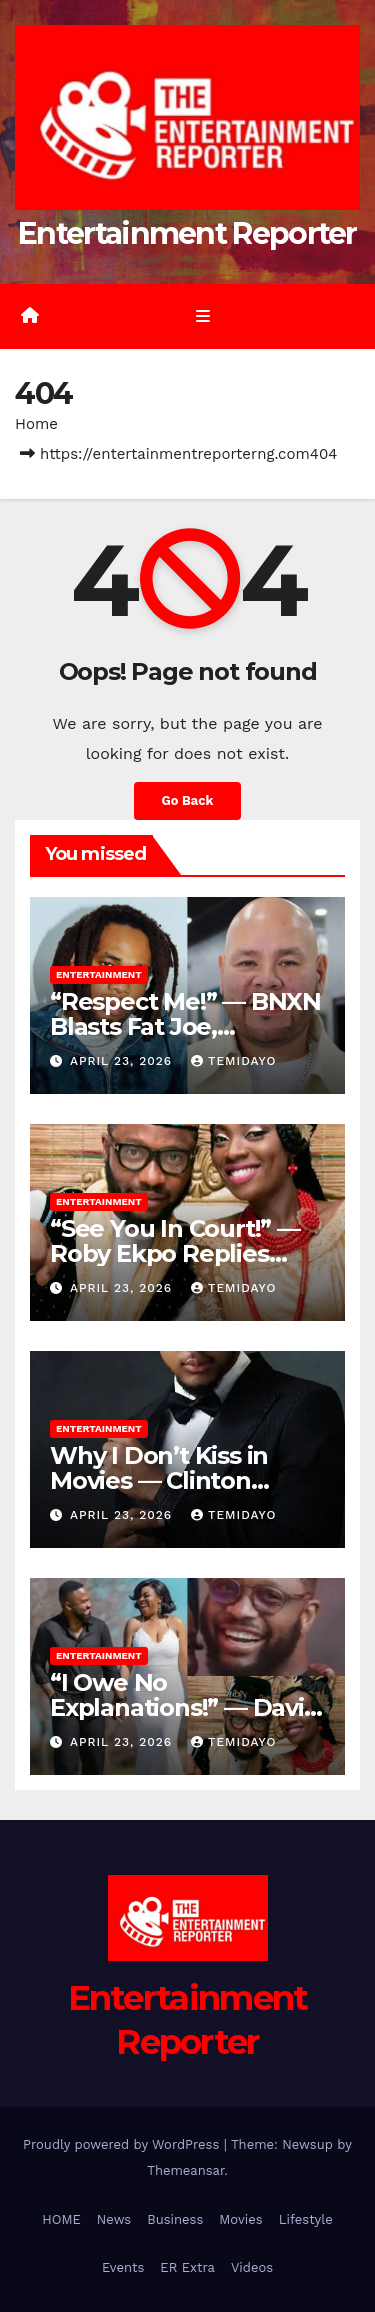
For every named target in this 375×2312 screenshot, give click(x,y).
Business (175, 2219)
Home (36, 424)
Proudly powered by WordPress (123, 2144)
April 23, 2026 (123, 1061)
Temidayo (233, 1061)
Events (123, 2267)
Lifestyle (306, 2219)
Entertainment (99, 974)
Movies (240, 2219)
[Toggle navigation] (202, 316)
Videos (252, 2267)
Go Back (188, 800)
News (114, 2219)
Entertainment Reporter (187, 233)
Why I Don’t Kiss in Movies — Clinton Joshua (159, 1480)
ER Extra (187, 2267)
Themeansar (185, 2170)
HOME (61, 2219)
